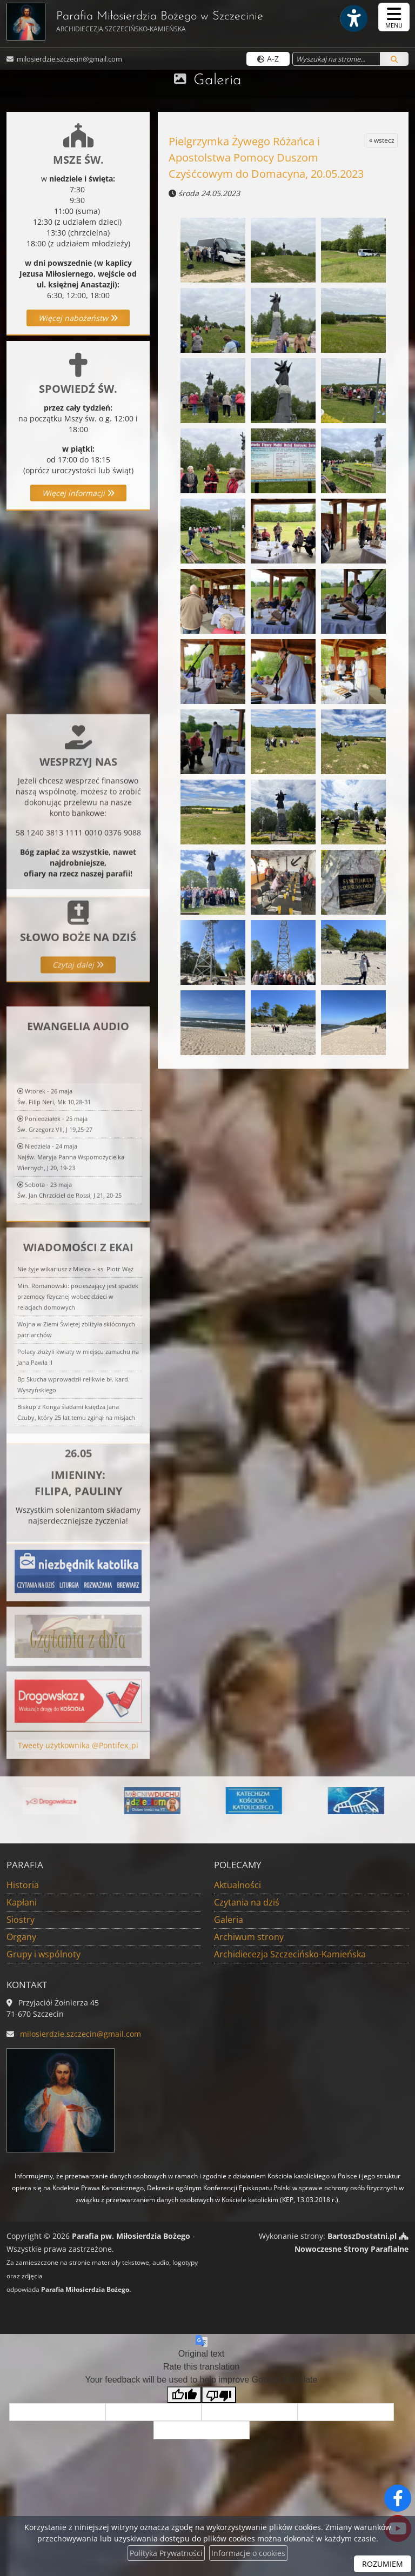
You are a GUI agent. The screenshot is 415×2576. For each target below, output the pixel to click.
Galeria (217, 80)
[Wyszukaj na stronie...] (336, 59)
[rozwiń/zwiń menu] (394, 17)
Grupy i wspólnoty (43, 1954)
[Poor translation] (219, 2394)
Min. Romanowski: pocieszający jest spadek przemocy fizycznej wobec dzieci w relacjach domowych (77, 1416)
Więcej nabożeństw (78, 318)
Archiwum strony (249, 1937)
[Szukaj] (394, 59)
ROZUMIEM (382, 2564)
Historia (22, 1885)
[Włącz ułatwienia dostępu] (353, 18)
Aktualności (237, 1885)
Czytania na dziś (246, 1902)
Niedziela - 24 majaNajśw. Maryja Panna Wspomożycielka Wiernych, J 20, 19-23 (70, 1276)
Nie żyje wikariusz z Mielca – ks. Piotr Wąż (75, 1388)
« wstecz (381, 140)
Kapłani (21, 1902)
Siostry (20, 1920)
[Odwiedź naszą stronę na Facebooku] (397, 2498)
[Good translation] (184, 2394)
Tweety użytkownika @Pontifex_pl (78, 1760)
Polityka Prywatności (166, 2553)
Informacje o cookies (248, 2553)
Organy (21, 1937)
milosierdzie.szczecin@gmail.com (68, 59)
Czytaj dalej (78, 1016)
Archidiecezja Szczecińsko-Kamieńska (290, 1954)
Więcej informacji (78, 493)
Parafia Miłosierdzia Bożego (134, 22)
